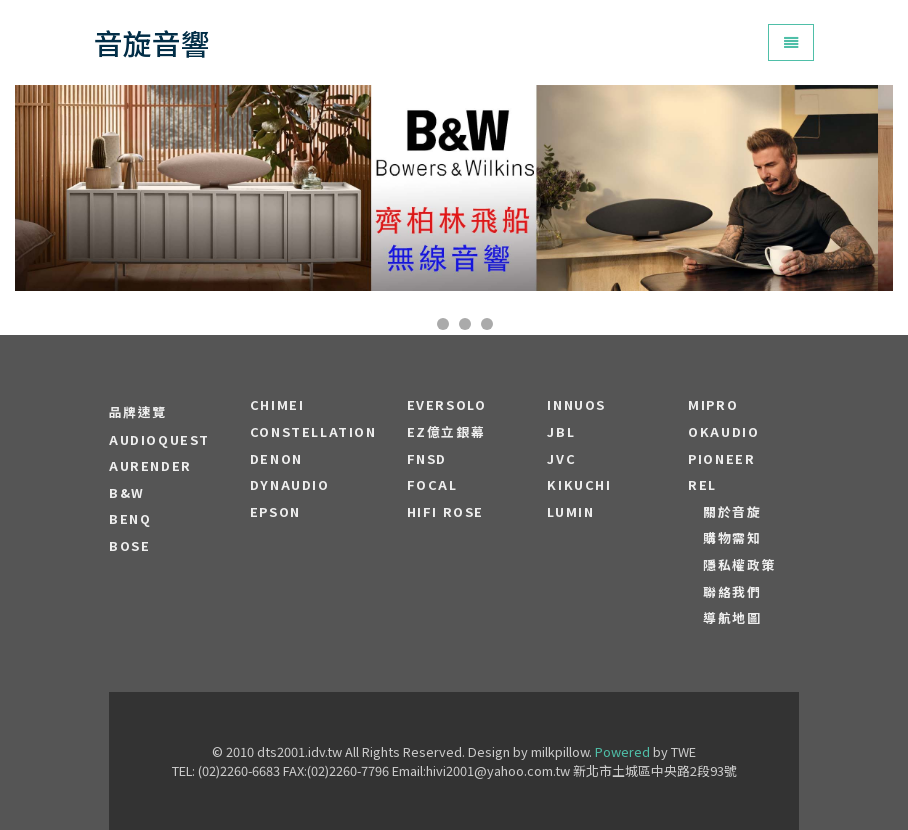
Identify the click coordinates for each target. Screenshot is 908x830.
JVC (561, 459)
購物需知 (732, 538)
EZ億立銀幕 (446, 432)
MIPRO (713, 405)
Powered (622, 751)
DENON (276, 459)
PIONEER (721, 459)
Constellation (313, 432)
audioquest (159, 440)
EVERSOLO (447, 405)
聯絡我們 (732, 592)
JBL (561, 432)
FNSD (427, 459)
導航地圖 (732, 618)
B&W (127, 493)
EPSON (275, 512)
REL (702, 485)
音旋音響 (152, 42)
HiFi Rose (445, 512)
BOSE (129, 546)
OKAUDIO (723, 432)
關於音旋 (732, 512)
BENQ (130, 519)
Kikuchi (579, 485)
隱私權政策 (739, 565)
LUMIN (570, 512)
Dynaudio (290, 485)
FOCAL (432, 485)
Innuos (576, 405)
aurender (150, 466)
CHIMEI (277, 405)
